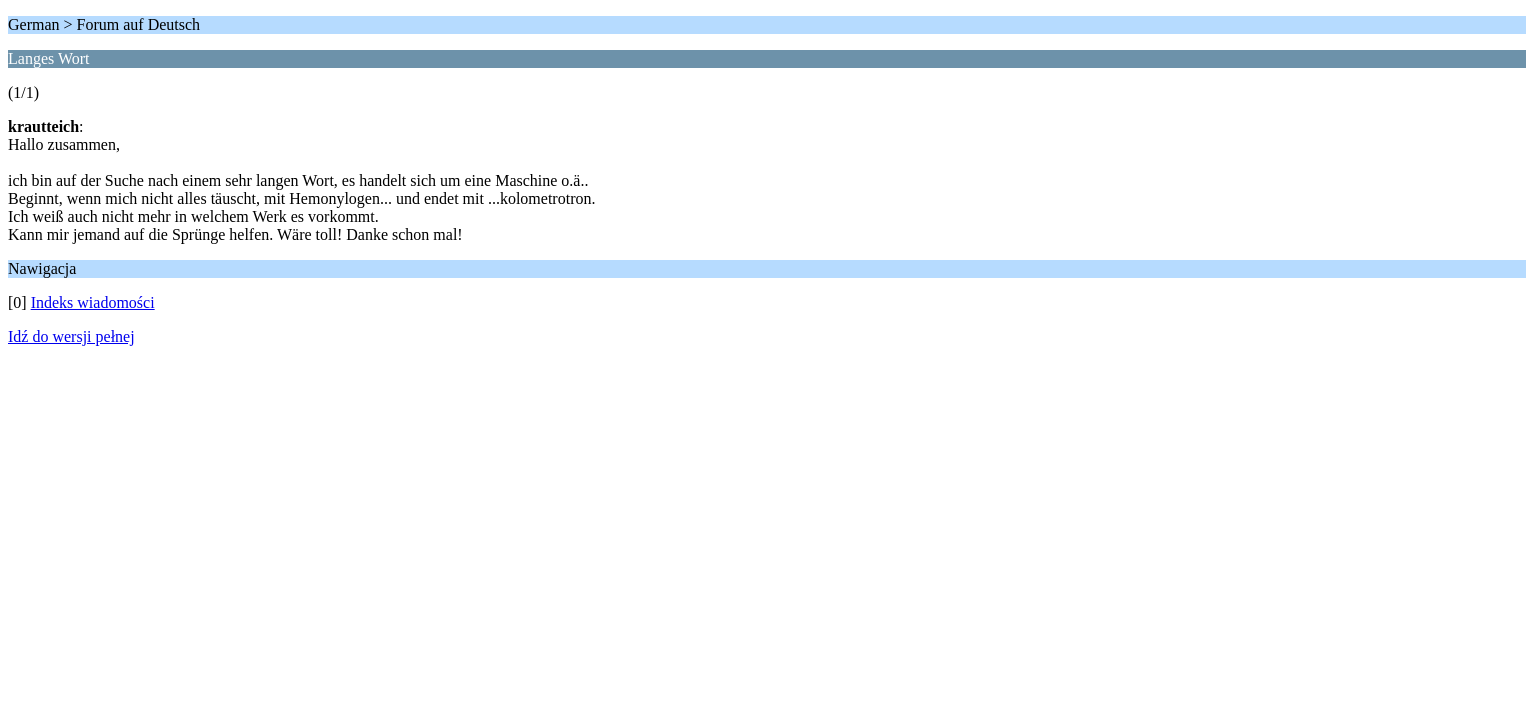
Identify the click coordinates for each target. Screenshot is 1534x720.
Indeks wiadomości (93, 302)
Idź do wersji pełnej (71, 336)
